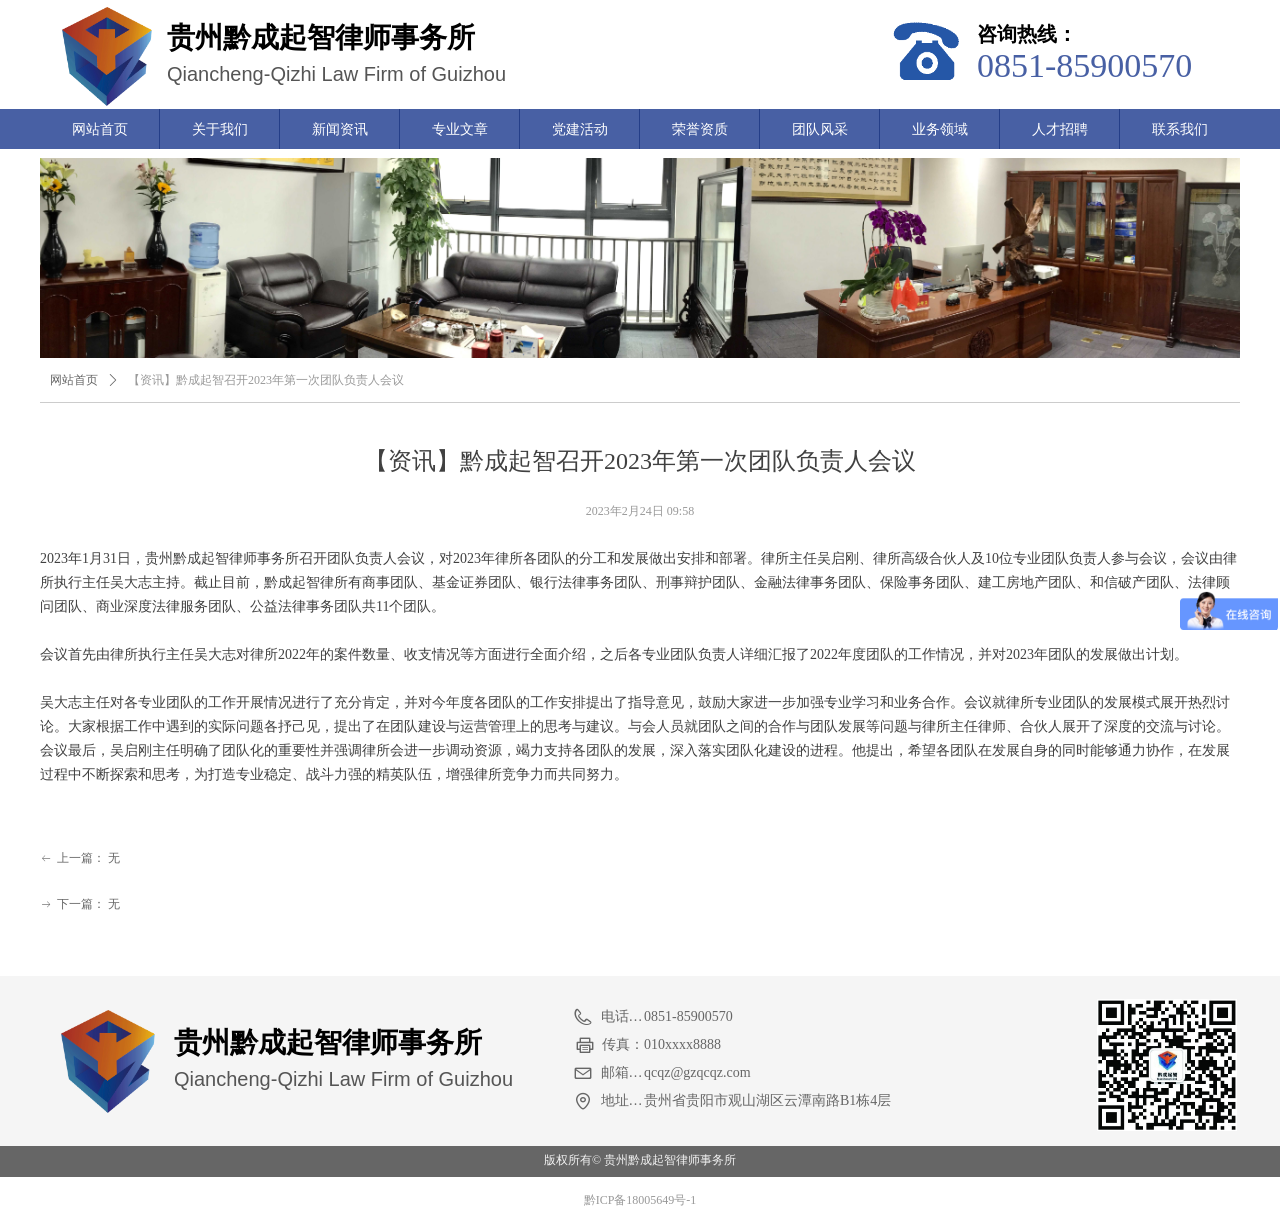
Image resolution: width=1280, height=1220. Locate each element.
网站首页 (74, 380)
